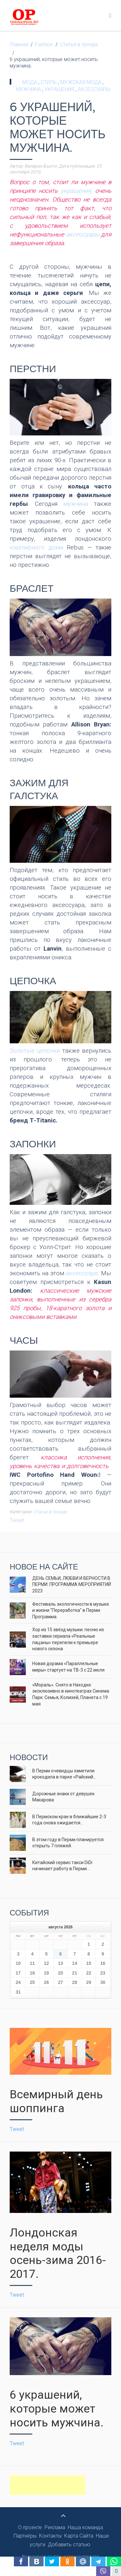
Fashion (44, 44)
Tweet (17, 1520)
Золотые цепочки (35, 1050)
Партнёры (25, 2536)
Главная (19, 44)
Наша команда (85, 2527)
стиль (49, 82)
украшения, (76, 190)
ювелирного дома (36, 547)
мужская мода (81, 82)
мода (30, 82)
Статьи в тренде (79, 44)
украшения (60, 89)
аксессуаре (82, 1273)
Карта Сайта (78, 2536)
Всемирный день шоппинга (56, 2101)
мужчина (29, 89)
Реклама (55, 2527)
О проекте (30, 2527)
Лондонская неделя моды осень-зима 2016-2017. (58, 2253)
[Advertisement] (47, 2485)
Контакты (50, 2536)
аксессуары (94, 89)
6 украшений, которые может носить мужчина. (57, 2408)
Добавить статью (69, 2544)
